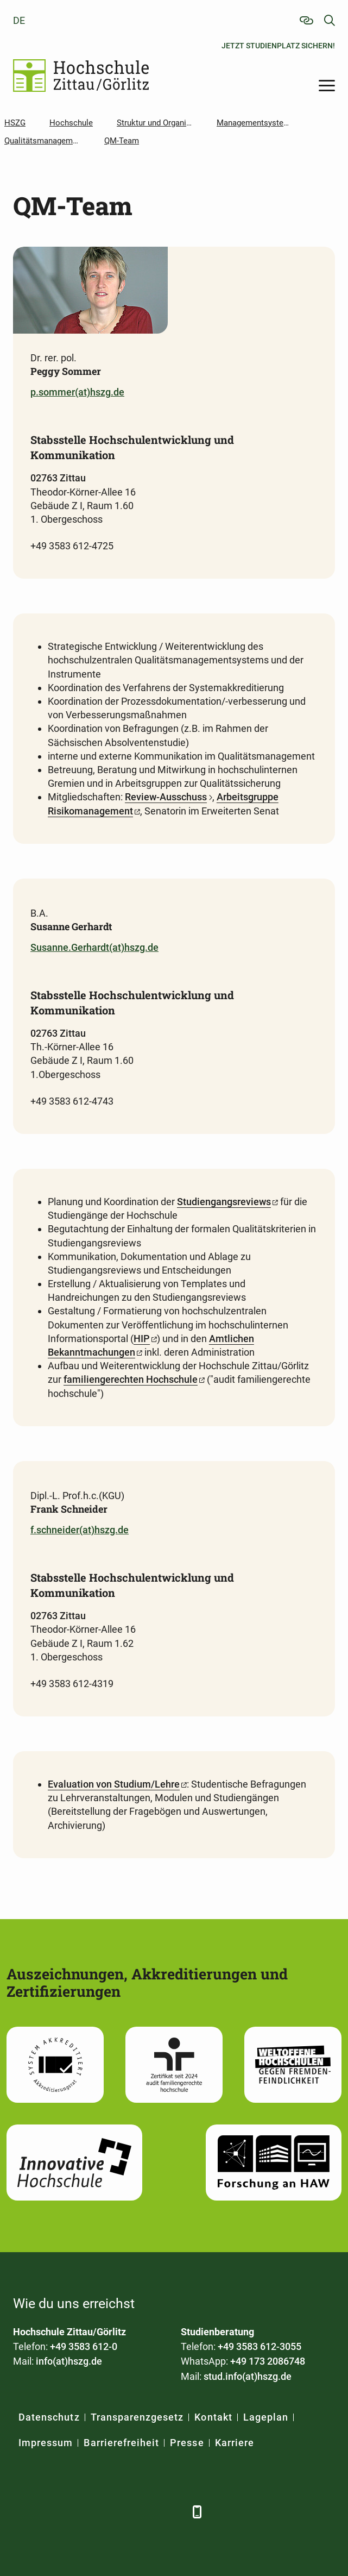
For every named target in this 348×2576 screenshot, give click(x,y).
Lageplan (265, 2417)
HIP (142, 1338)
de (19, 20)
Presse (187, 2442)
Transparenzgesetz (137, 2417)
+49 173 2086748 (267, 2361)
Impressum (45, 2442)
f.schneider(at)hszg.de (79, 1529)
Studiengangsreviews (224, 1201)
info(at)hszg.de (69, 2361)
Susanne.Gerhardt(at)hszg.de (94, 947)
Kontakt (213, 2417)
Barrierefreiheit (121, 2442)
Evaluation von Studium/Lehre (114, 1784)
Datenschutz (49, 2417)
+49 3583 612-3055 (259, 2346)
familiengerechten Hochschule (131, 1379)
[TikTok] (171, 2511)
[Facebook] (22, 2511)
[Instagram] (141, 2511)
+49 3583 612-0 (83, 2346)
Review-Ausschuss (166, 797)
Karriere (234, 2442)
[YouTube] (112, 2511)
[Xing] (82, 2511)
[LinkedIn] (52, 2511)
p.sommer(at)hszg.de (77, 392)
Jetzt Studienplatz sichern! (278, 45)
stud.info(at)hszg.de (248, 2376)
